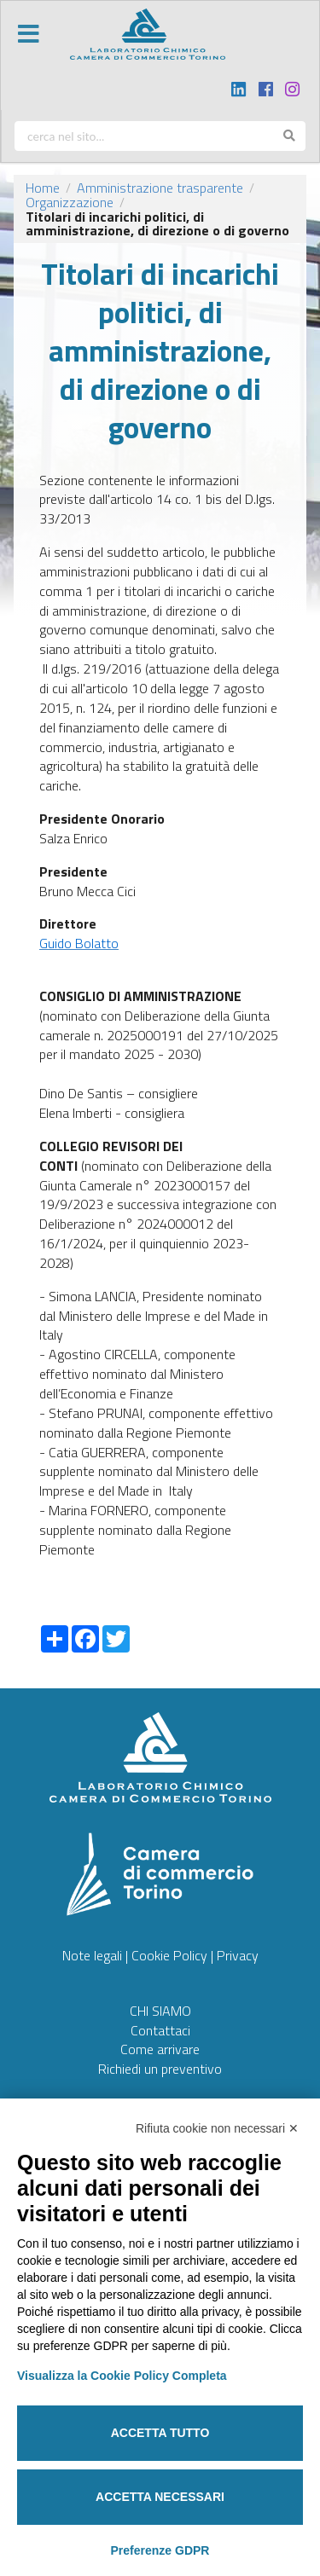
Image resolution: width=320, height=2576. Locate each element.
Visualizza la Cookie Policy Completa (122, 2375)
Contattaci (160, 2030)
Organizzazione (69, 202)
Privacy (238, 1955)
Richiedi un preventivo (160, 2068)
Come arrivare (160, 2049)
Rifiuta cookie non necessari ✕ (217, 2128)
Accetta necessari (160, 2497)
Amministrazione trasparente (160, 187)
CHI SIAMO (160, 2010)
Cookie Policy (169, 1955)
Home (43, 187)
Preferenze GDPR (160, 2550)
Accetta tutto (160, 2433)
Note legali (92, 1955)
